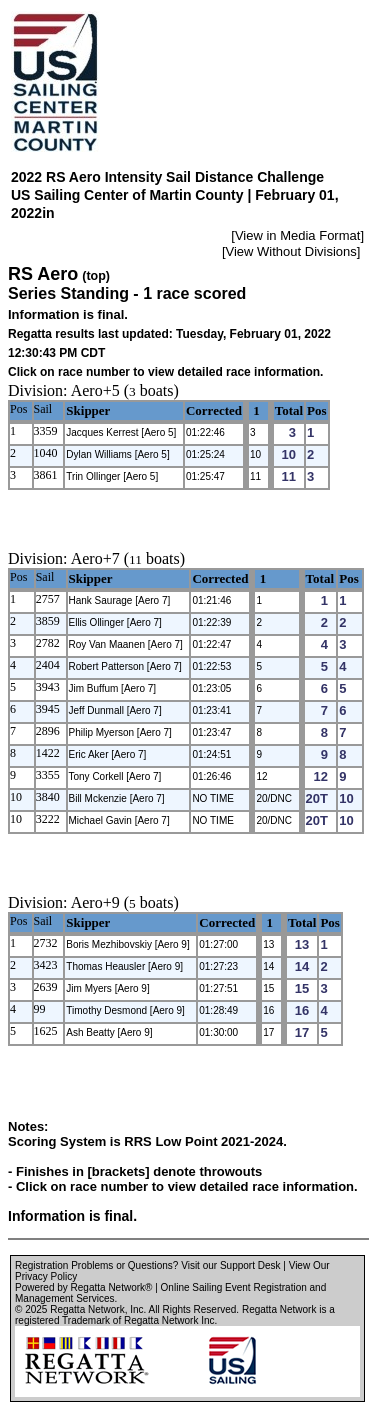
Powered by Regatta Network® (83, 1287)
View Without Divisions (291, 251)
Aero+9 (95, 902)
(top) (96, 276)
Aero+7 (95, 558)
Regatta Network (87, 1309)
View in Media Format (297, 235)
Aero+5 (95, 390)
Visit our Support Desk (230, 1265)
